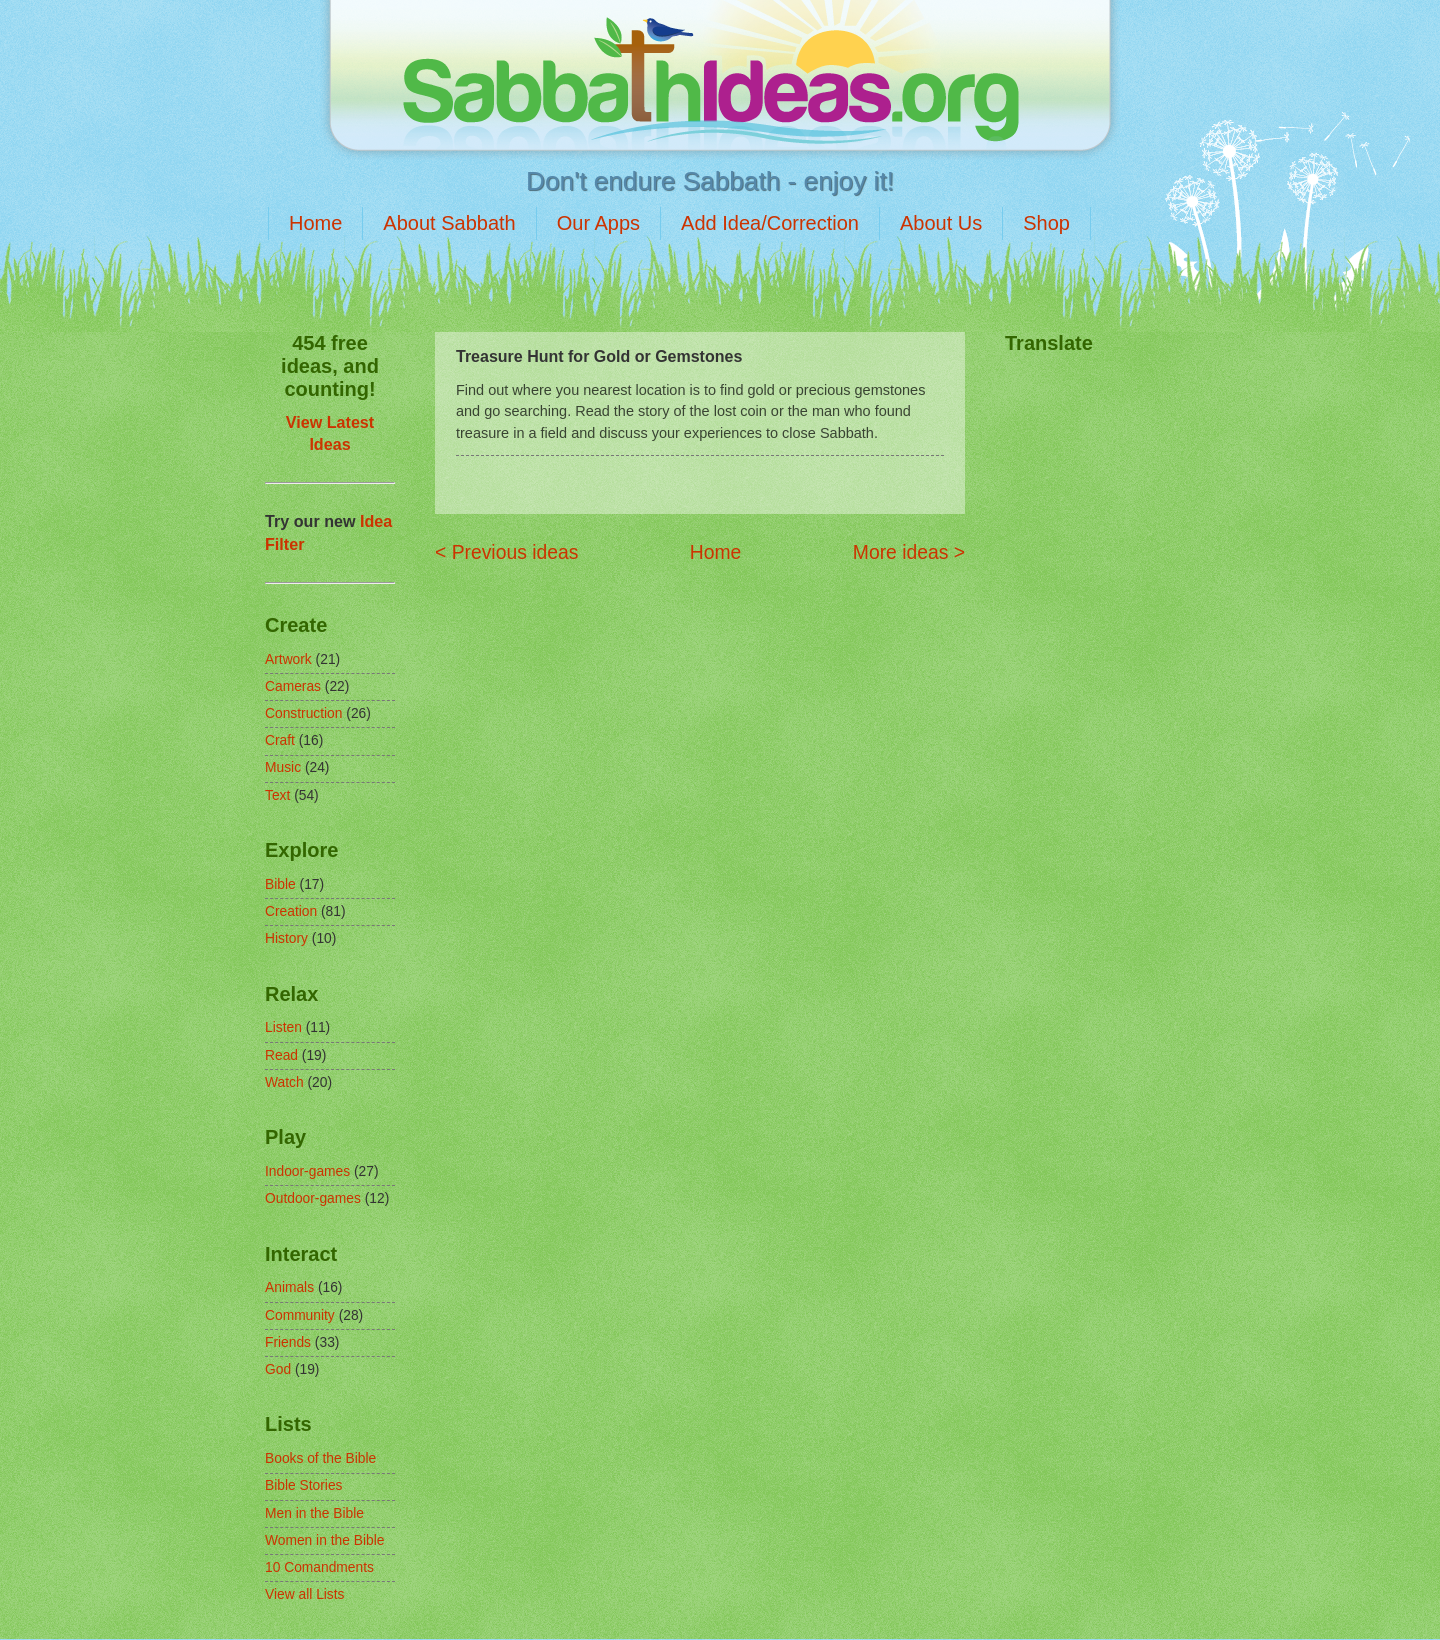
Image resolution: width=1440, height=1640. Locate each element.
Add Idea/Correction (770, 223)
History (286, 938)
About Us (941, 223)
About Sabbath (449, 223)
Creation (291, 911)
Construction (303, 713)
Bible (280, 884)
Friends (288, 1342)
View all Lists (305, 1594)
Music (283, 767)
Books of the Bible (320, 1458)
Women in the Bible (324, 1540)
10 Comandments (319, 1567)
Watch (284, 1082)
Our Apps (598, 223)
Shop (1046, 223)
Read (281, 1055)
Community (300, 1315)
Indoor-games (307, 1171)
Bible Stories (303, 1485)
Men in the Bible (314, 1513)
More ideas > (909, 552)
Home (315, 223)
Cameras (293, 686)
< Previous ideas (506, 552)
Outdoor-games (313, 1198)
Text (277, 795)
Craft (280, 740)
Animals (289, 1287)
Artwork (288, 659)
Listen (283, 1027)
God (278, 1369)
